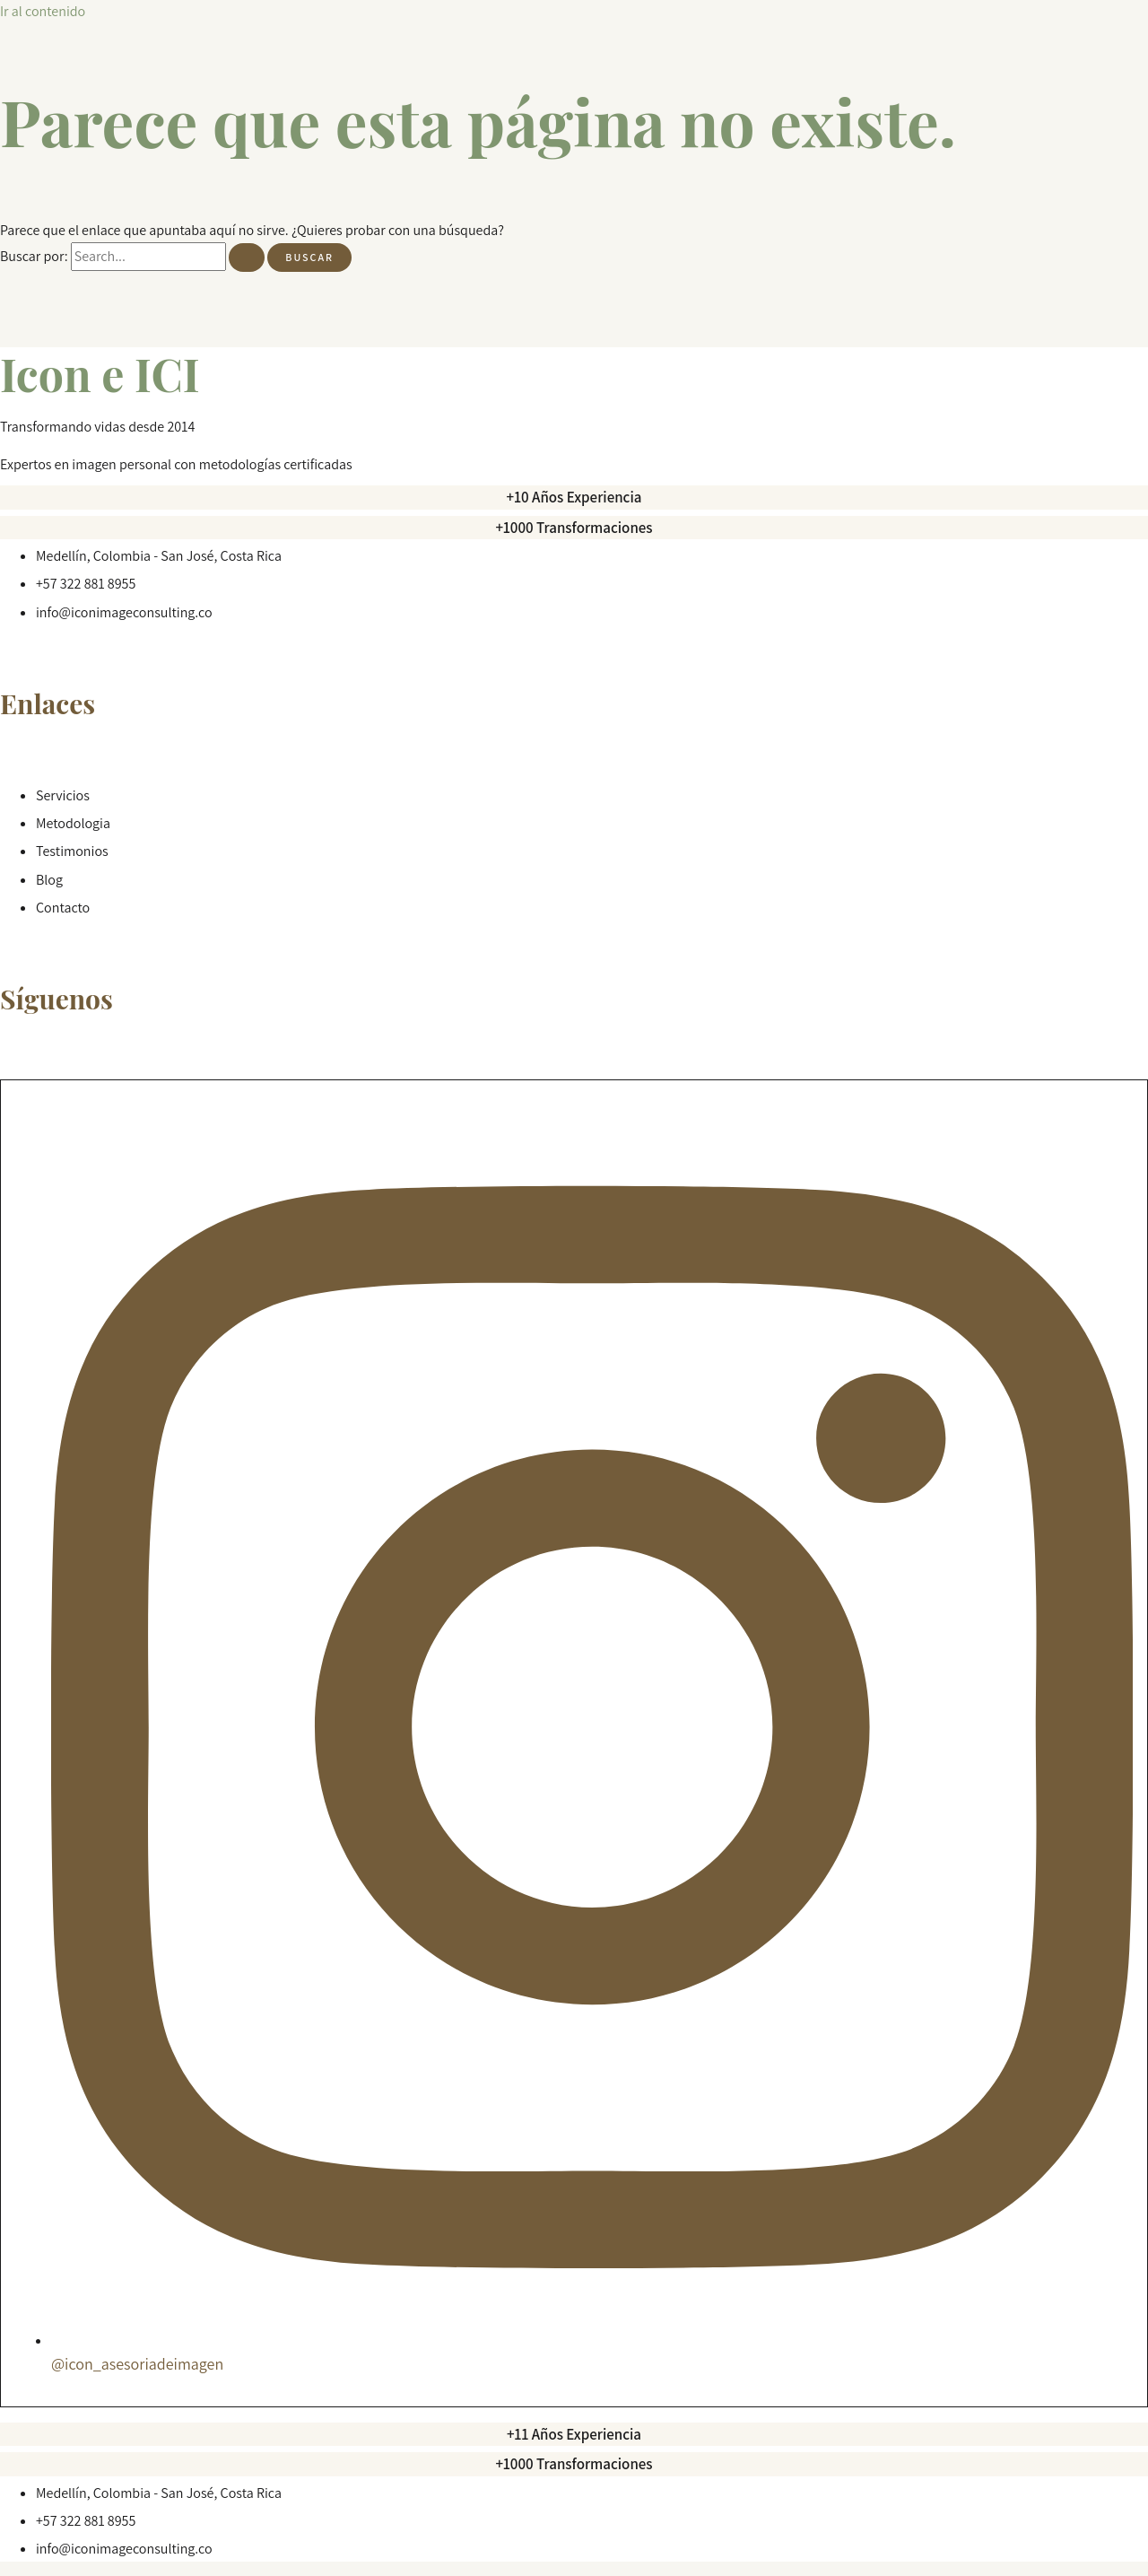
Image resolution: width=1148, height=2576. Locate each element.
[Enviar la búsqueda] (247, 257)
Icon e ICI (100, 374)
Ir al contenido (42, 11)
